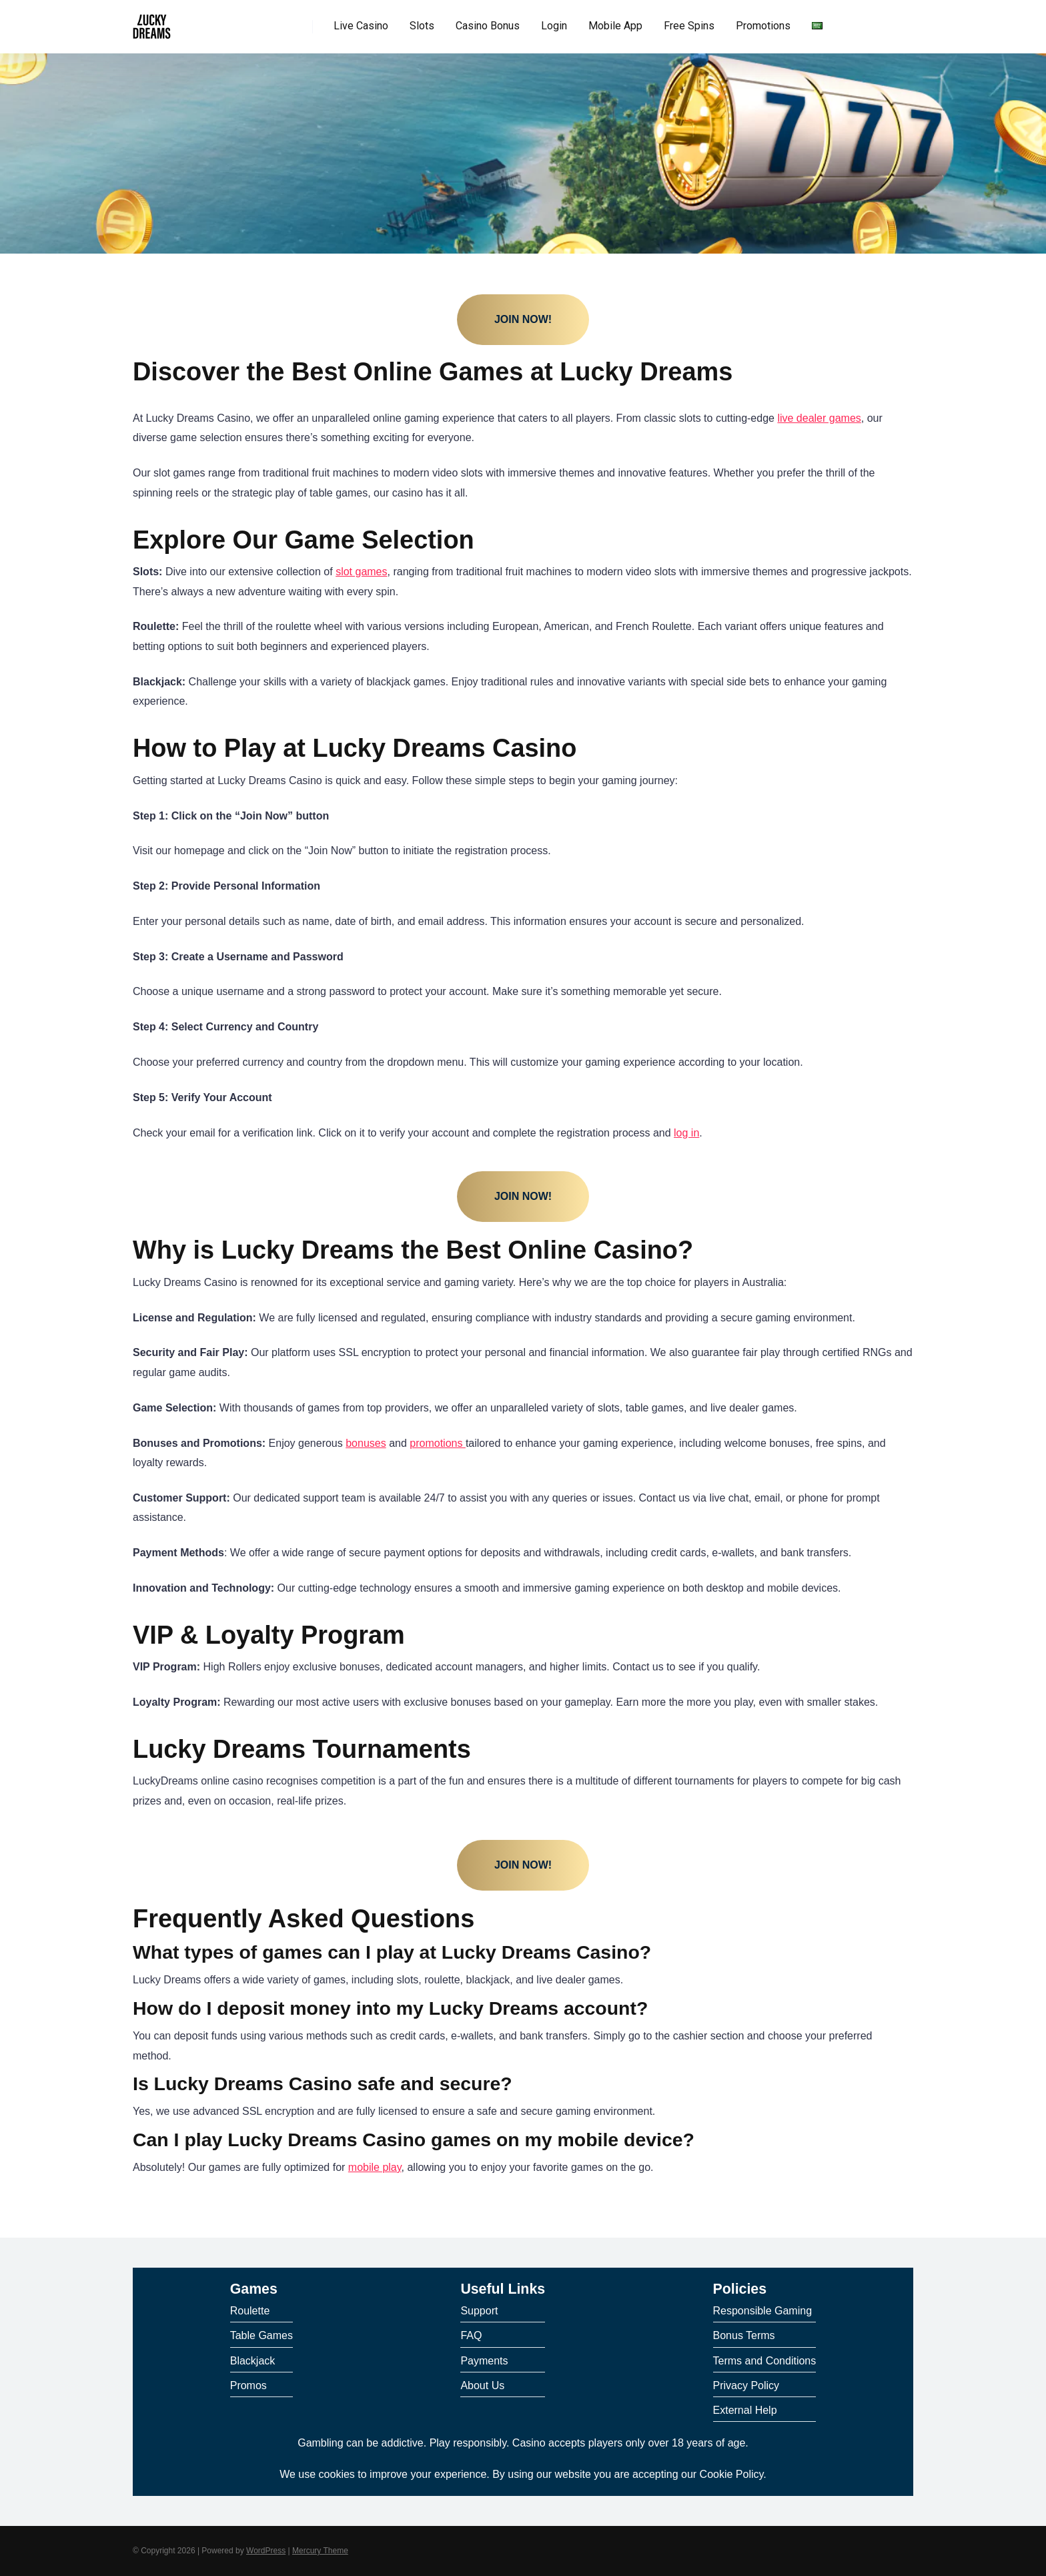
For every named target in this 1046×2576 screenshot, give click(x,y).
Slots (422, 25)
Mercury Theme (320, 2550)
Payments (484, 2360)
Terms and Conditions (765, 2360)
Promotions (763, 25)
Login (554, 25)
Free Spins (689, 25)
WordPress (266, 2550)
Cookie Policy (732, 2474)
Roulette (250, 2310)
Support (479, 2310)
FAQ (471, 2335)
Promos (248, 2385)
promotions (438, 1443)
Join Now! (523, 319)
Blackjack (253, 2360)
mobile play (375, 2167)
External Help (745, 2410)
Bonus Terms (744, 2335)
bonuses (366, 1443)
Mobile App (615, 25)
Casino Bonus (488, 25)
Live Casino (361, 25)
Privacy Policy (746, 2385)
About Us (482, 2385)
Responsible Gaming (763, 2310)
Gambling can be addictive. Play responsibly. (403, 2443)
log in (686, 1133)
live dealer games (819, 418)
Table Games (261, 2335)
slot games (361, 571)
